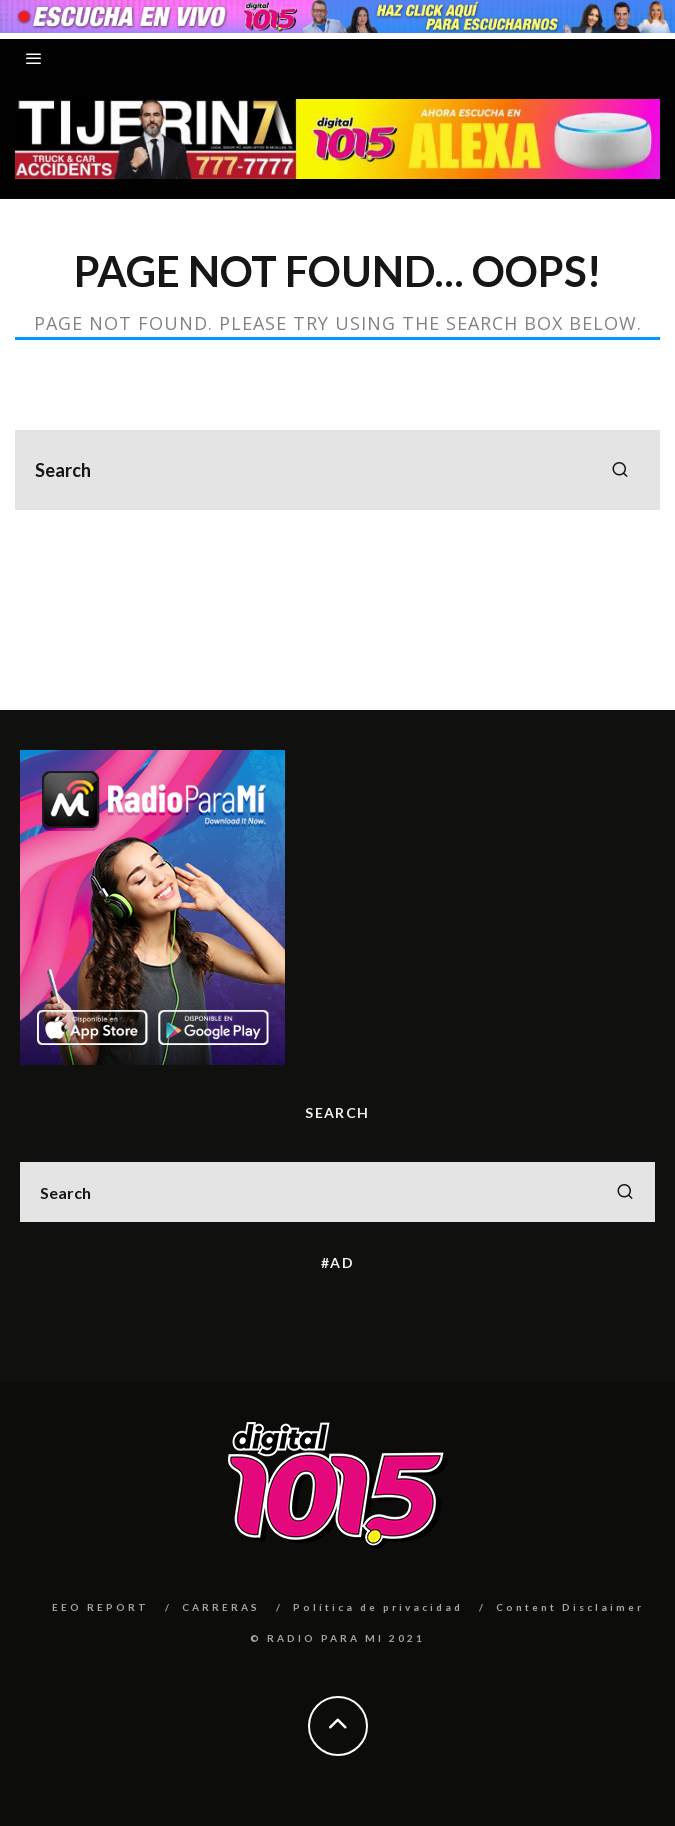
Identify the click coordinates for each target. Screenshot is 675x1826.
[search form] (337, 470)
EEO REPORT (100, 1607)
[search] (620, 470)
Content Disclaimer (570, 1607)
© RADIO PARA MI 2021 (337, 1638)
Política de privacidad (378, 1607)
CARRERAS (221, 1607)
